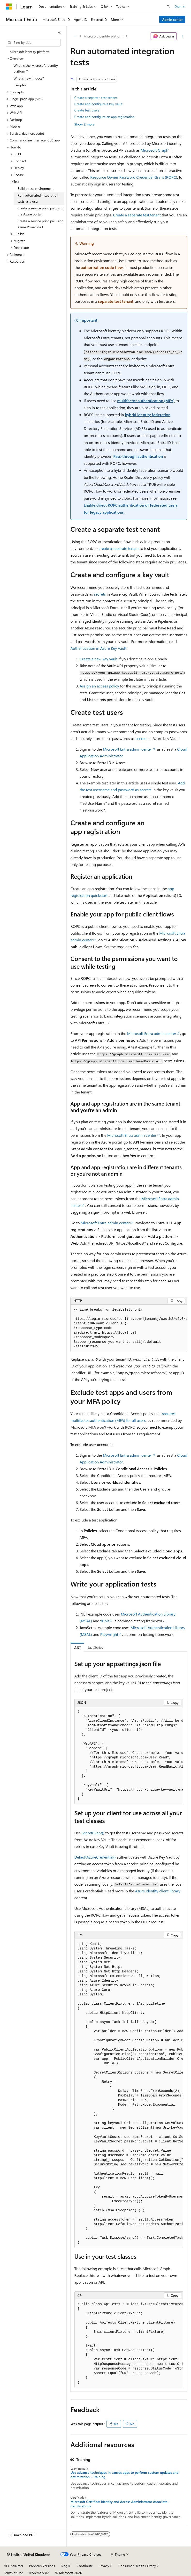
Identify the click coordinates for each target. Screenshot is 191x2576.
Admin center (172, 19)
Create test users (86, 110)
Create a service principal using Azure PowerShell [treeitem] (40, 224)
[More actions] (183, 36)
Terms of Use (13, 2572)
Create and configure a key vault (98, 104)
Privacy (104, 2565)
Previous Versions (42, 2565)
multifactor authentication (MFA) (146, 400)
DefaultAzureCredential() (95, 1857)
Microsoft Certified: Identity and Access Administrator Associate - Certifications (120, 2504)
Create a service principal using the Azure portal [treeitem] (40, 211)
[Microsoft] (9, 6)
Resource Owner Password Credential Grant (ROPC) (133, 177)
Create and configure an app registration (104, 116)
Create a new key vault (98, 658)
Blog (64, 2565)
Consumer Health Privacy (137, 2565)
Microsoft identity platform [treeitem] (30, 51)
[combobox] (33, 42)
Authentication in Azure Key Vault (98, 648)
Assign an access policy (99, 685)
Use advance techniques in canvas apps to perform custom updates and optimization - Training (124, 2474)
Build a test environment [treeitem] (35, 188)
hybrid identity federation (147, 414)
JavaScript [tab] (95, 1647)
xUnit (104, 1620)
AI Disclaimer (13, 2565)
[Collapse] (59, 32)
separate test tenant (115, 301)
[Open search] (168, 6)
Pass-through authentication (138, 456)
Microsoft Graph (154, 150)
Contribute (85, 2565)
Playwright (109, 1634)
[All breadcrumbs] (74, 36)
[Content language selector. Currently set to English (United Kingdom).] (28, 2554)
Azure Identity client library (157, 1890)
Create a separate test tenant (95, 97)
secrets (100, 594)
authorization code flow (102, 267)
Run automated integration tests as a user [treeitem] (37, 198)
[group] (128, 1328)
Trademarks (37, 2572)
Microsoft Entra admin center (127, 749)
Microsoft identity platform (103, 36)
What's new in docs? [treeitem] (29, 78)
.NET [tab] (77, 1647)
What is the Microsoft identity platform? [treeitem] (36, 68)
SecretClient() (93, 1832)
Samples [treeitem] (20, 85)
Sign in (180, 6)
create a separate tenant (119, 548)
